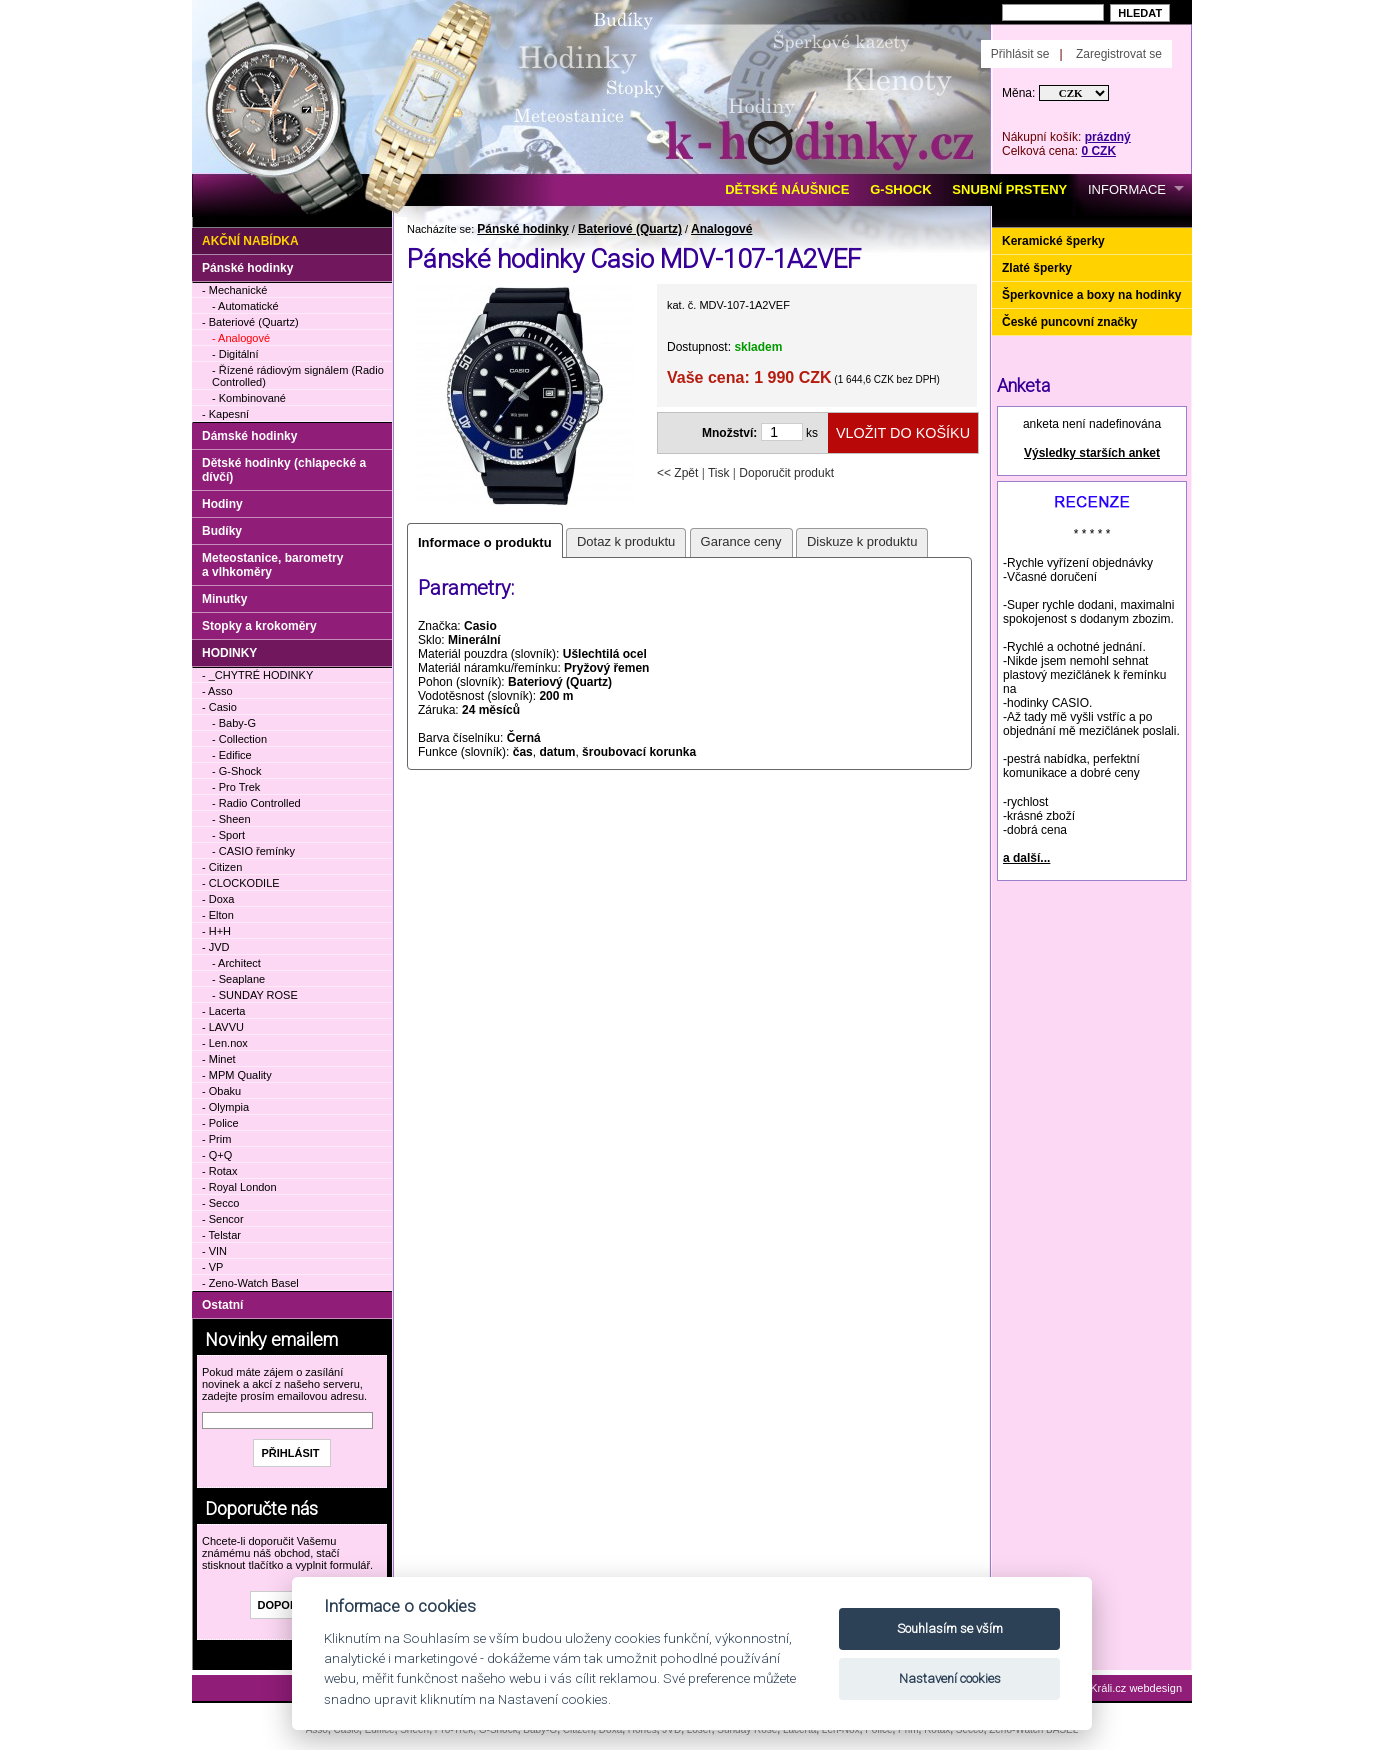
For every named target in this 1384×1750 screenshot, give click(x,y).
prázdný (1108, 137)
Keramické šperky (1053, 241)
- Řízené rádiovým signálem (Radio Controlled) (298, 376)
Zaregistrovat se (1119, 54)
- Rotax (219, 1171)
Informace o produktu (485, 542)
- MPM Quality (237, 1075)
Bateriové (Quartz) (630, 229)
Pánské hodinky (522, 229)
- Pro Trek (236, 787)
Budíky (222, 531)
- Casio (219, 707)
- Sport (228, 835)
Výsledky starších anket (1092, 453)
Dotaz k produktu (626, 541)
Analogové (721, 229)
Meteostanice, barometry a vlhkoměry (272, 565)
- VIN (214, 1251)
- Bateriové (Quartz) (250, 322)
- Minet (219, 1059)
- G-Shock (237, 771)
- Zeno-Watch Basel (250, 1283)
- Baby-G (234, 723)
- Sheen (231, 819)
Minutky (224, 599)
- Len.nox (225, 1043)
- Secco (220, 1203)
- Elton (218, 915)
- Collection (239, 739)
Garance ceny (741, 541)
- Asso (217, 691)
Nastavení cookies (950, 1678)
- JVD (216, 947)
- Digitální (235, 354)
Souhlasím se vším (950, 1628)
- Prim (216, 1139)
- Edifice (232, 755)
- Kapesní (225, 414)
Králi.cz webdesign (1136, 1688)
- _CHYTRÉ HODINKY (257, 675)
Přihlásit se (1020, 54)
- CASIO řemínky (253, 851)
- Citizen (222, 867)
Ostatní (222, 1305)
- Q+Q (217, 1155)
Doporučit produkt (786, 473)
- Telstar (221, 1235)
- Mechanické (234, 290)
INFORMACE (1127, 189)
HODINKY (229, 653)
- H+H (216, 931)
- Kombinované (249, 398)
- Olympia (225, 1107)
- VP (212, 1267)
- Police (220, 1123)
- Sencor (223, 1219)
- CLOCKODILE (241, 883)
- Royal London (239, 1187)
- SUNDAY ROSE (255, 995)
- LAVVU (223, 1027)
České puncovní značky (1069, 322)
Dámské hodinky (249, 436)
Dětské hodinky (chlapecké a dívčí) (284, 470)
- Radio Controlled (256, 803)
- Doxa (218, 899)
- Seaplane (238, 979)
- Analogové (241, 338)
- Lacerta (223, 1011)
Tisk (719, 473)
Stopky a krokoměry (259, 626)
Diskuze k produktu (862, 541)
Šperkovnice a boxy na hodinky (1091, 295)
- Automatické (245, 306)
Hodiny (222, 504)
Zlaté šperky (1037, 268)
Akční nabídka (250, 241)
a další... (1026, 858)
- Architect (236, 963)
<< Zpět (677, 473)
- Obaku (221, 1091)
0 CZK (1098, 151)
